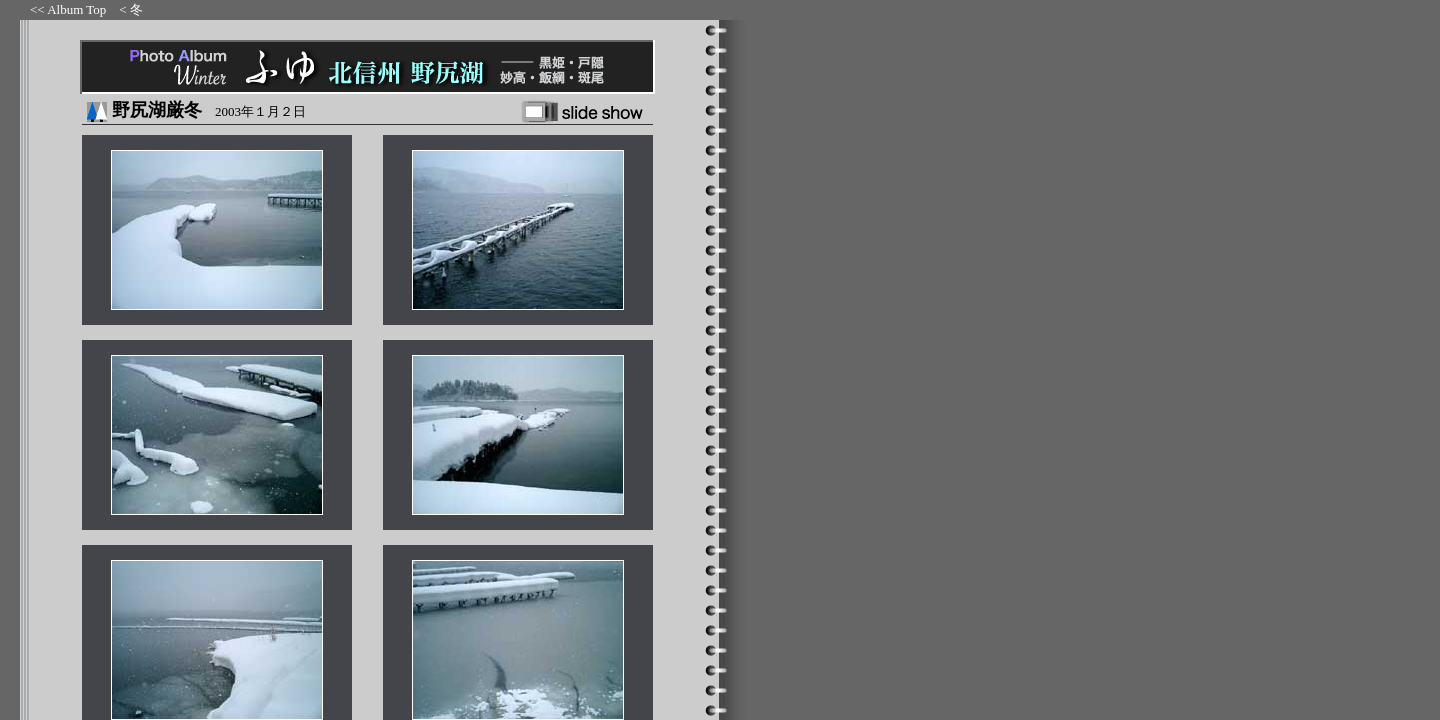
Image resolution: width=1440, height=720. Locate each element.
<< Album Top (68, 9)
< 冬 (131, 9)
